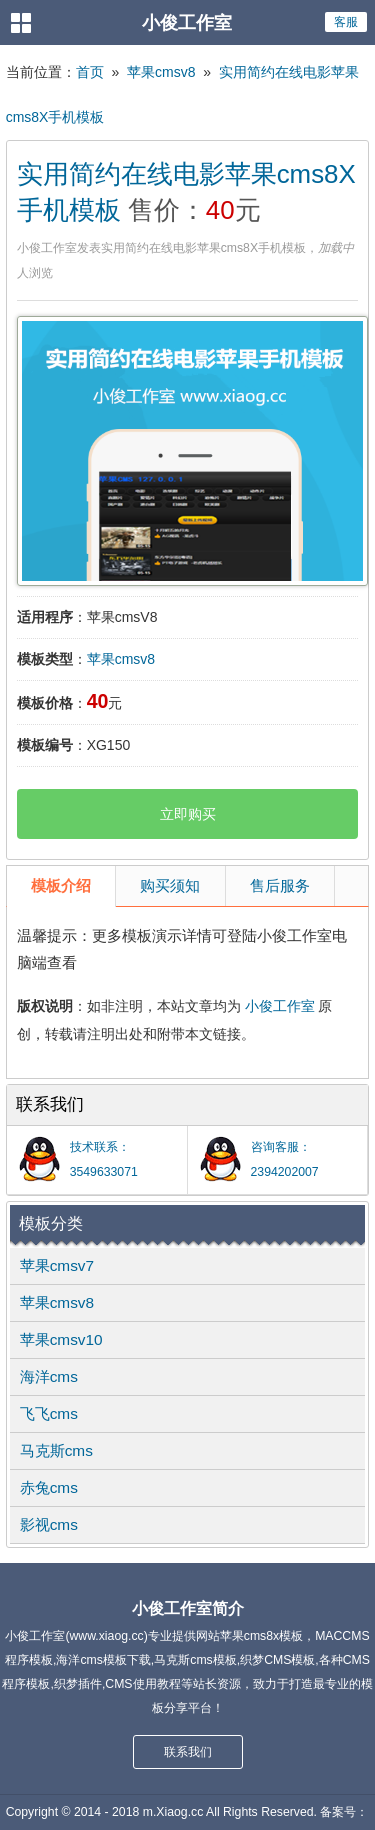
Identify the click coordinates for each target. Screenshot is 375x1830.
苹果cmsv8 (161, 72)
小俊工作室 (280, 1006)
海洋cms (49, 1376)
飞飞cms (49, 1413)
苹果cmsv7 (57, 1265)
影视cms (49, 1524)
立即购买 (188, 814)
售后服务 (280, 885)
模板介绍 (61, 885)
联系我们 (188, 1752)
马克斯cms (56, 1450)
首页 (90, 72)
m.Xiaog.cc (173, 1812)
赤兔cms (49, 1487)
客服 (346, 22)
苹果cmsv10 (61, 1339)
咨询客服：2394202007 (285, 1159)
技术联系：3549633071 (104, 1159)
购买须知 (170, 885)
